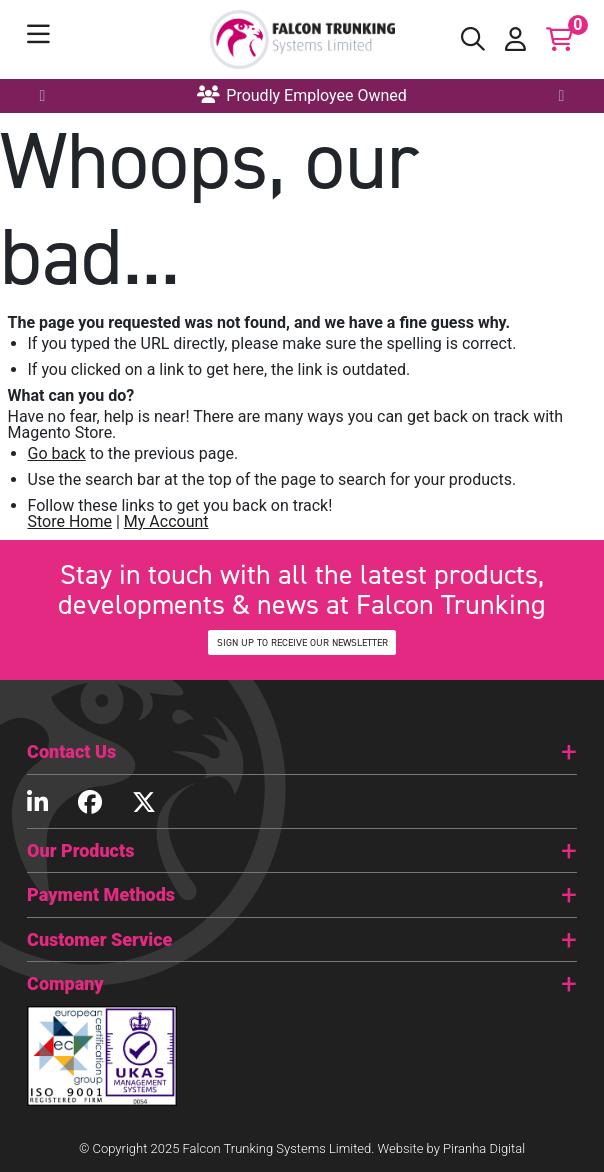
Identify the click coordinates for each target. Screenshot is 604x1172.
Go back (57, 453)
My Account (166, 521)
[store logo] (302, 39)
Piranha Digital (484, 1148)
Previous (45, 96)
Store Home (70, 521)
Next (559, 96)
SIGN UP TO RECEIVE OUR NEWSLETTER (302, 642)
